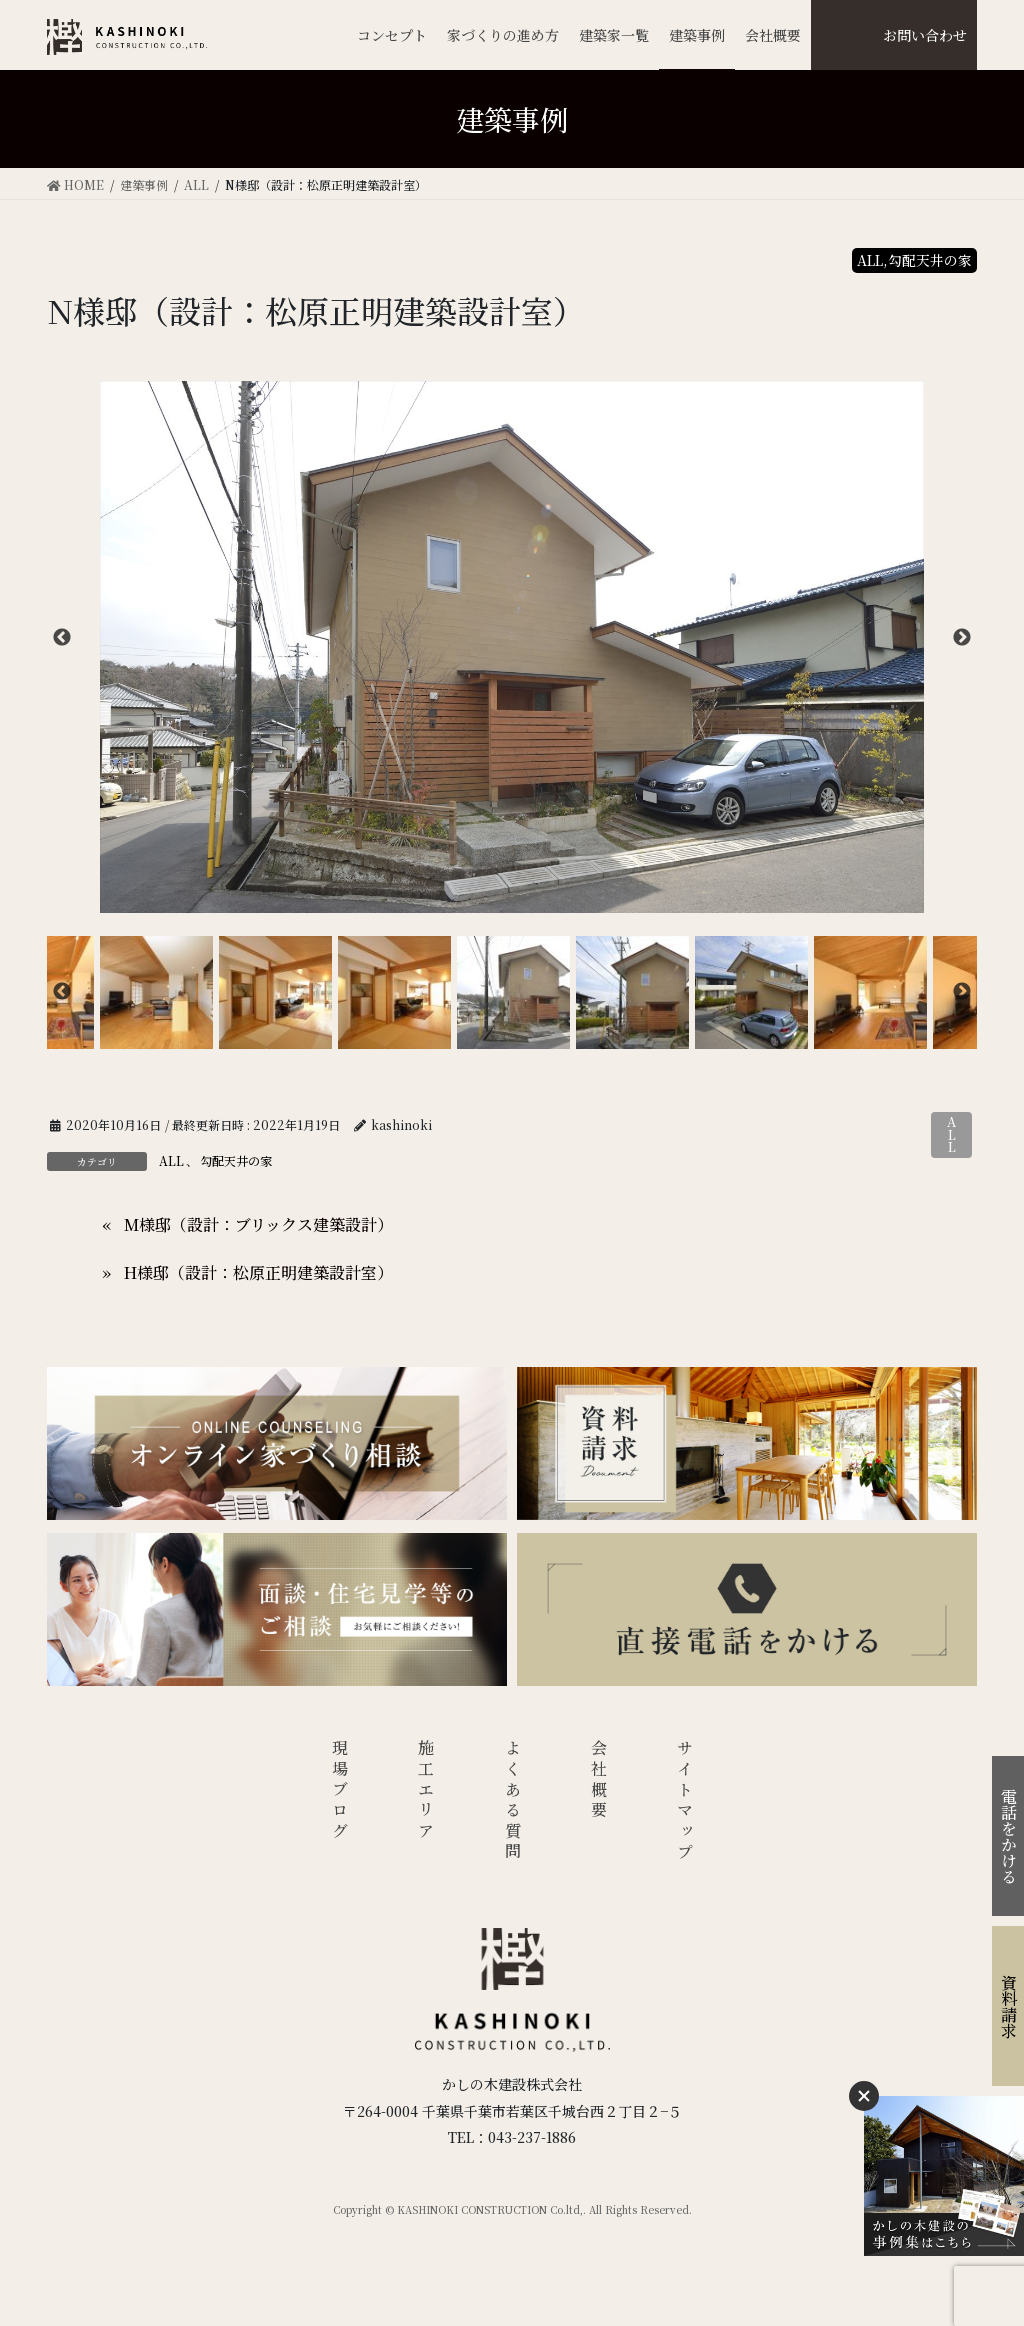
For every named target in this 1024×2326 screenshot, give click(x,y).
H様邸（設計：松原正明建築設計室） (258, 1272)
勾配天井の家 (236, 1160)
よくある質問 (512, 1801)
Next (962, 638)
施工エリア (426, 1791)
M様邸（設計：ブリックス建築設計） (258, 1224)
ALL (951, 1134)
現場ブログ (339, 1791)
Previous (62, 638)
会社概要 (599, 1780)
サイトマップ (685, 1801)
